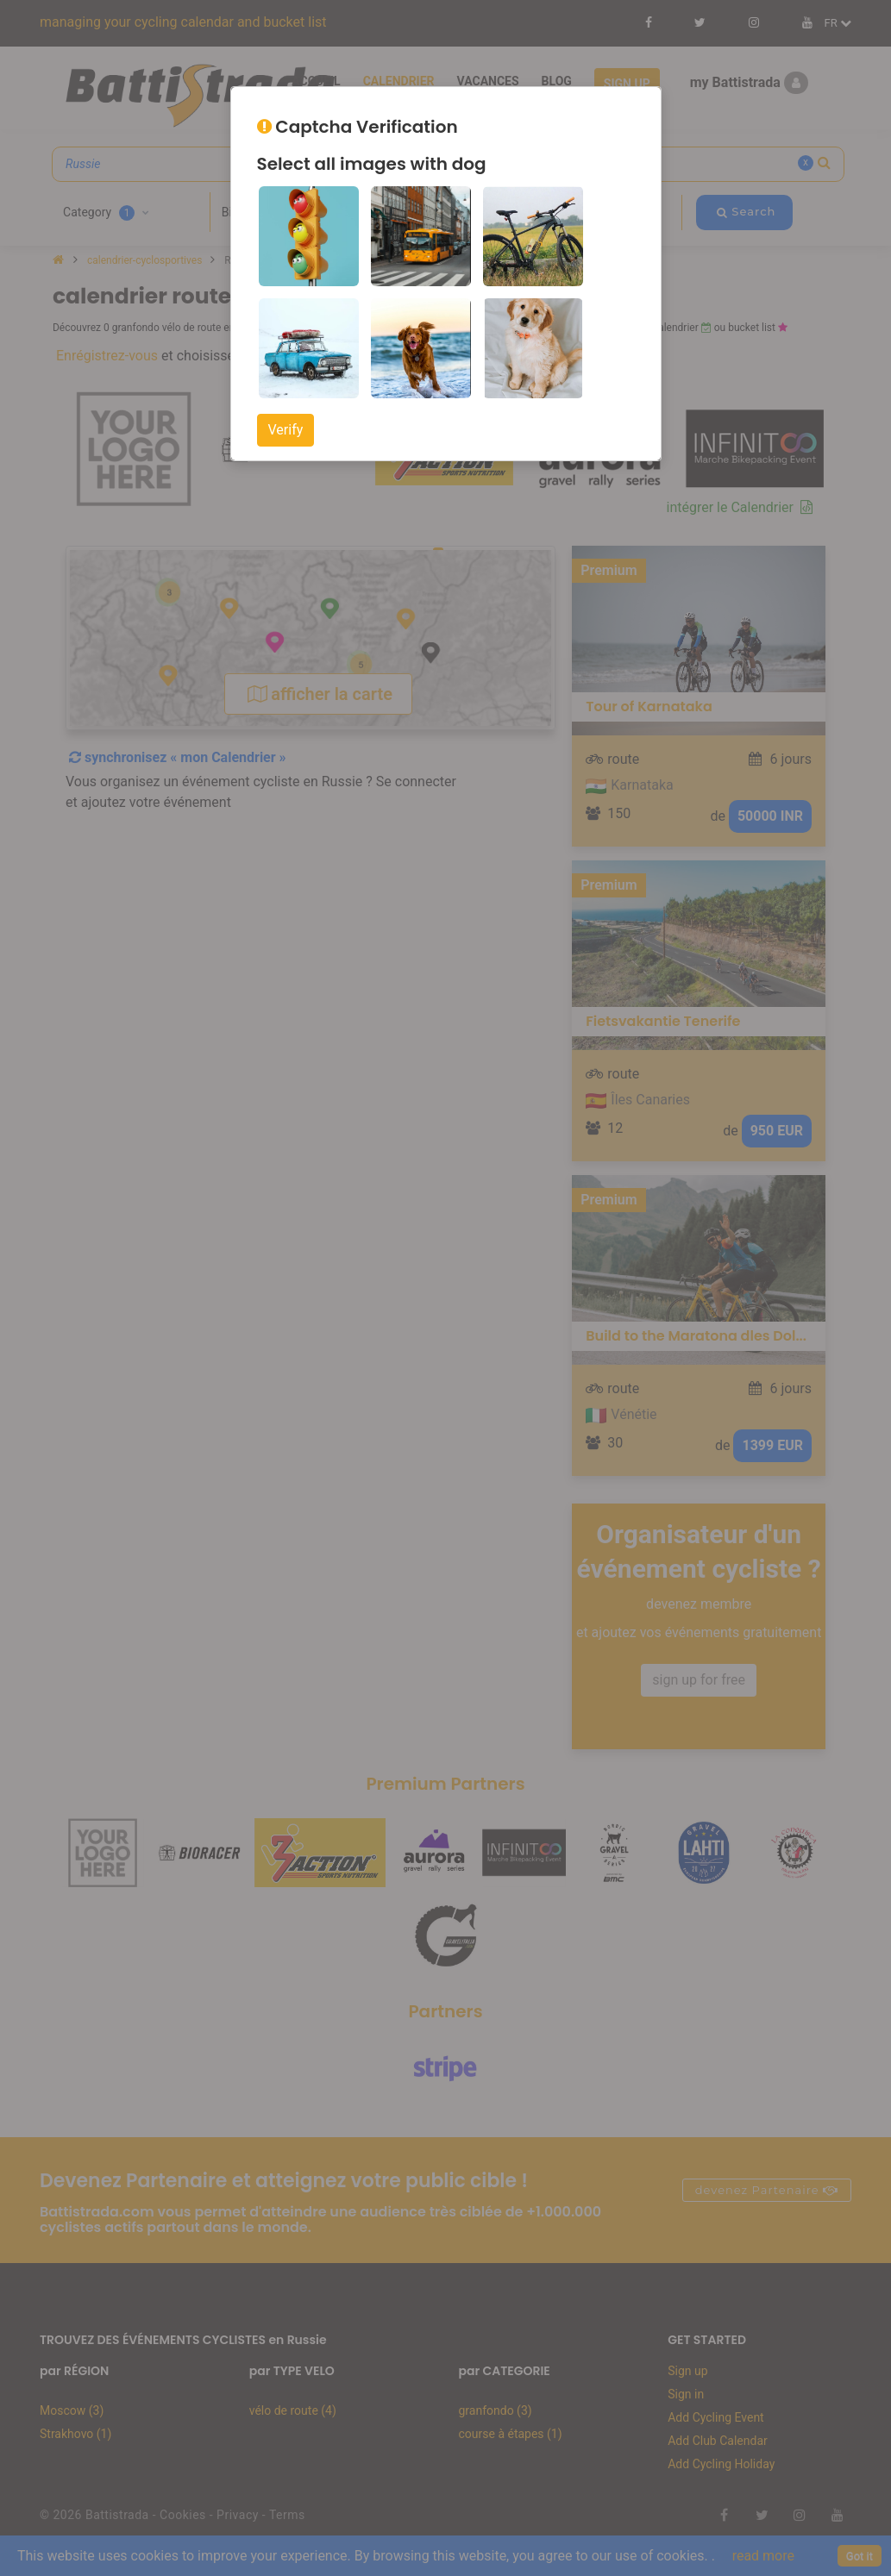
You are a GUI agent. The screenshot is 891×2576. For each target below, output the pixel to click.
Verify (286, 430)
